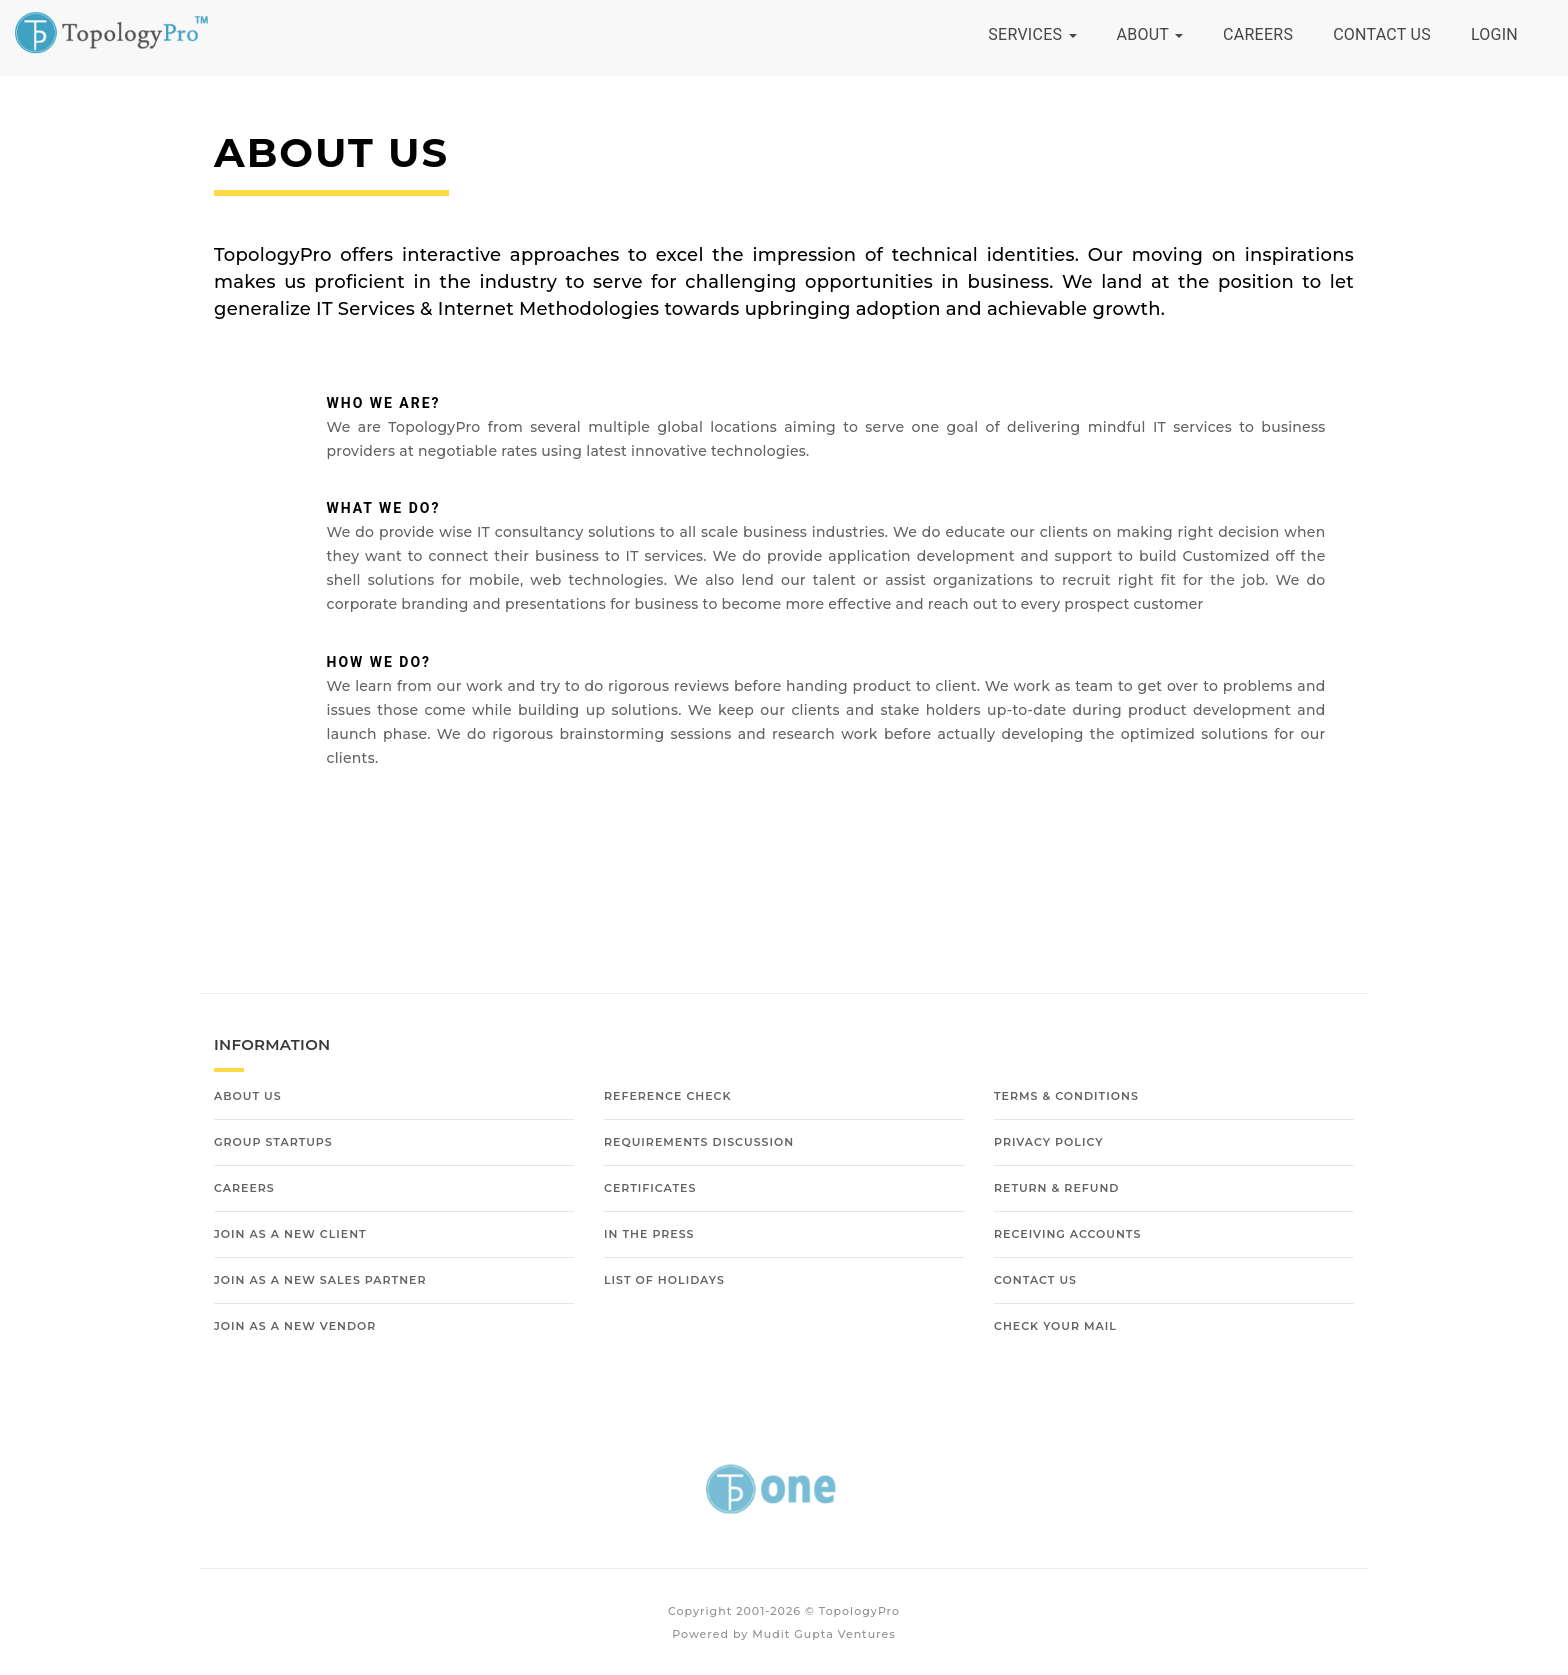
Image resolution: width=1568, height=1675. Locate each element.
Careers (1258, 34)
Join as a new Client (290, 1234)
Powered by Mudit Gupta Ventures (784, 1634)
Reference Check (668, 1096)
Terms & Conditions (1066, 1096)
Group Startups (273, 1142)
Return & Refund (1056, 1188)
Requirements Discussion (699, 1142)
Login (1494, 34)
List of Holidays (664, 1280)
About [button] (1150, 34)
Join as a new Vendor (295, 1326)
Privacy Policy (1049, 1142)
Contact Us (1382, 34)
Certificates (650, 1188)
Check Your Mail (1055, 1326)
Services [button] (1032, 34)
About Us (248, 1096)
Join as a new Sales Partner (320, 1280)
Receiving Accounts (1067, 1234)
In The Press (649, 1234)
